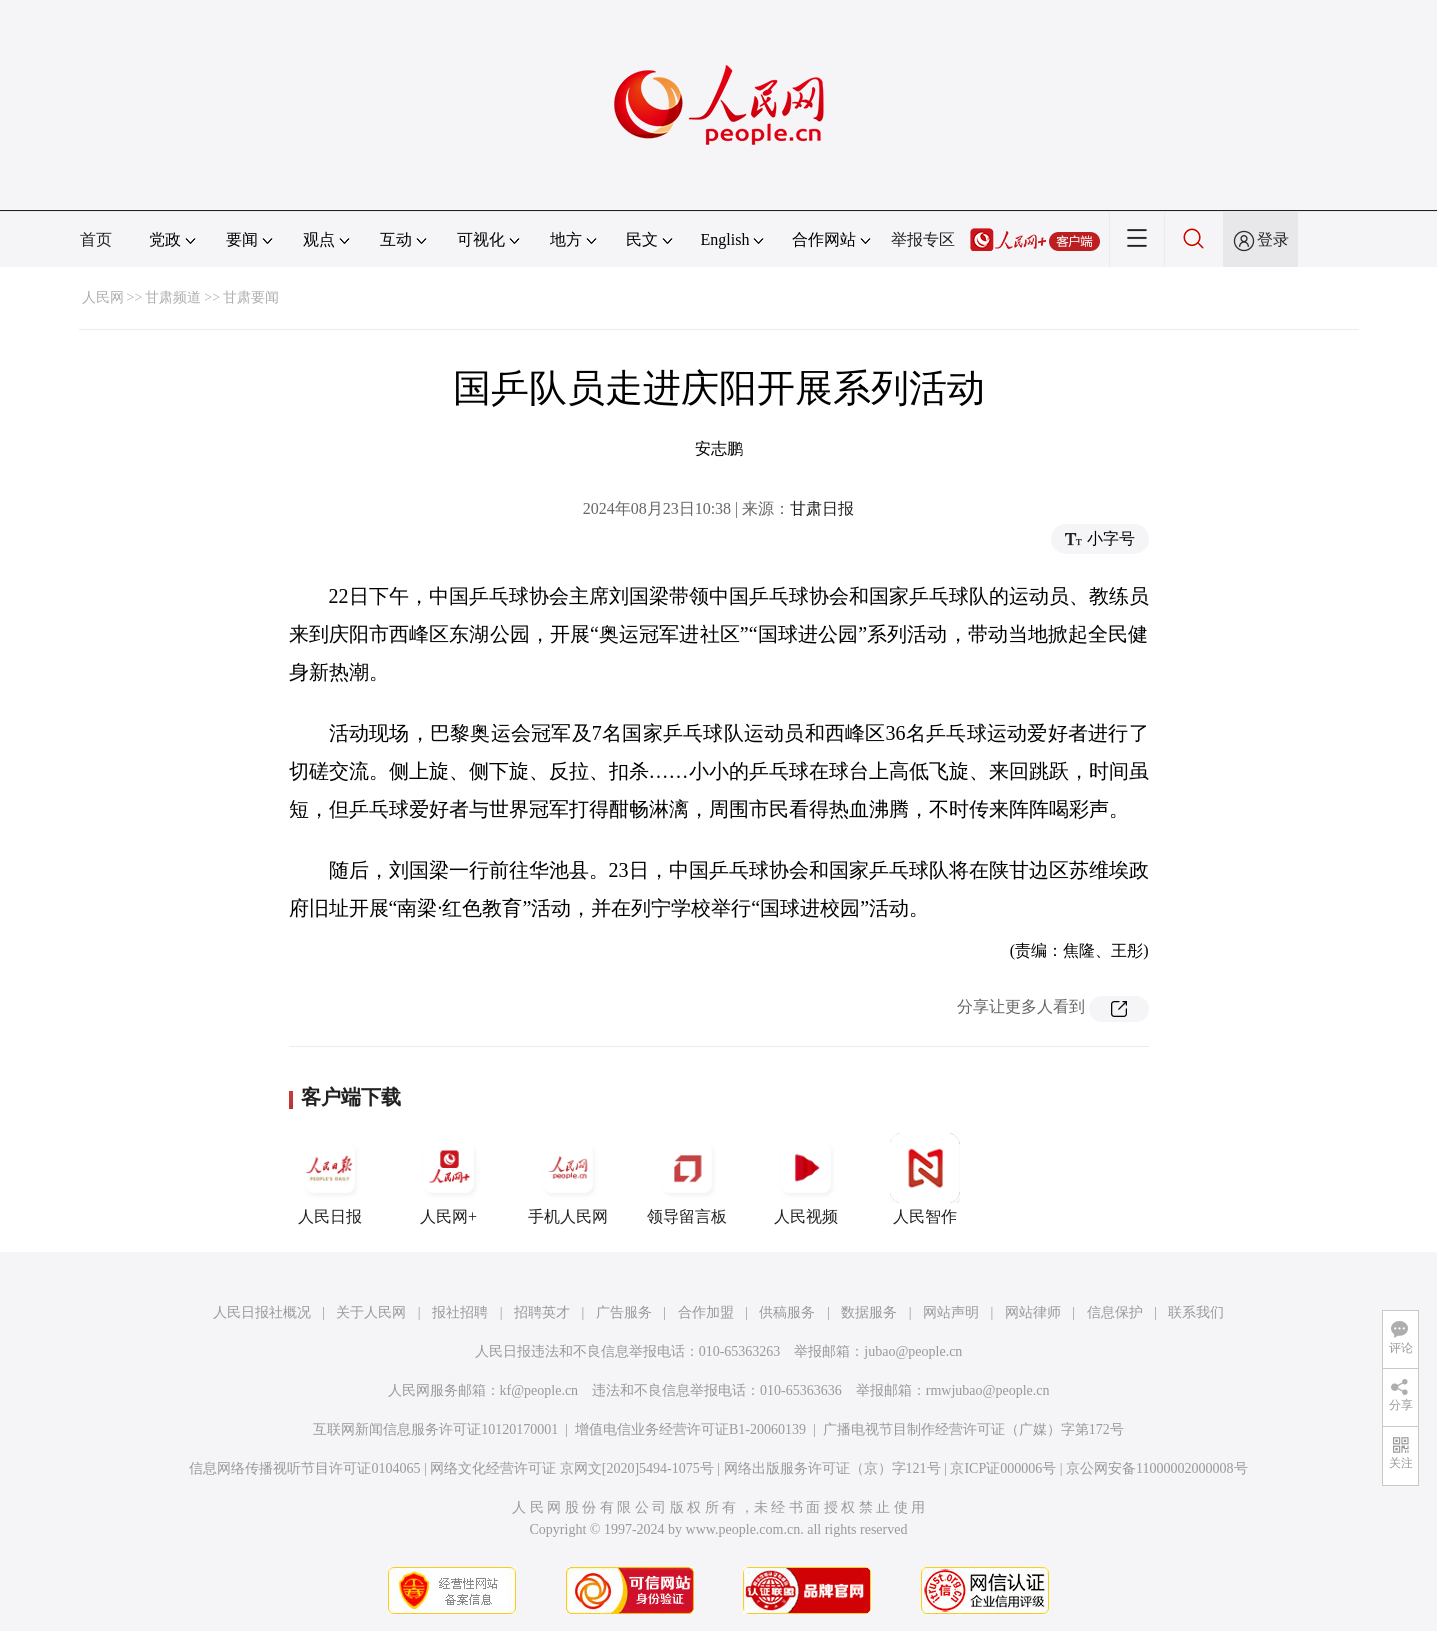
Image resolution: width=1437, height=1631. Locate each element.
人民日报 (330, 1179)
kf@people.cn (539, 1390)
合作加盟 (706, 1312)
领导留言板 (687, 1179)
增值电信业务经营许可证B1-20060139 (690, 1429)
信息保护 (1115, 1312)
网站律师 (1033, 1312)
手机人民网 (568, 1179)
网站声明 (951, 1312)
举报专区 (923, 239)
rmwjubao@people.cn (988, 1390)
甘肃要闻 (251, 297)
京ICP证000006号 (1003, 1468)
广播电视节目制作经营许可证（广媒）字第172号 (973, 1429)
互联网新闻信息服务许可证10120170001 (435, 1429)
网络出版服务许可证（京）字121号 (832, 1468)
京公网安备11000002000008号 (1156, 1468)
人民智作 (925, 1179)
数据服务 (869, 1312)
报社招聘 (460, 1312)
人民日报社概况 (262, 1312)
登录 (1273, 239)
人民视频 (806, 1179)
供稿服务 (787, 1312)
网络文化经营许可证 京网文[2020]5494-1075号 (572, 1468)
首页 (96, 239)
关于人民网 (371, 1312)
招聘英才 (542, 1312)
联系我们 (1196, 1312)
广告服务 (624, 1312)
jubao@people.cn (913, 1351)
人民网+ (449, 1179)
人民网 (103, 297)
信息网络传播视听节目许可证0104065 (304, 1468)
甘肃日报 (822, 508)
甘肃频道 (173, 297)
